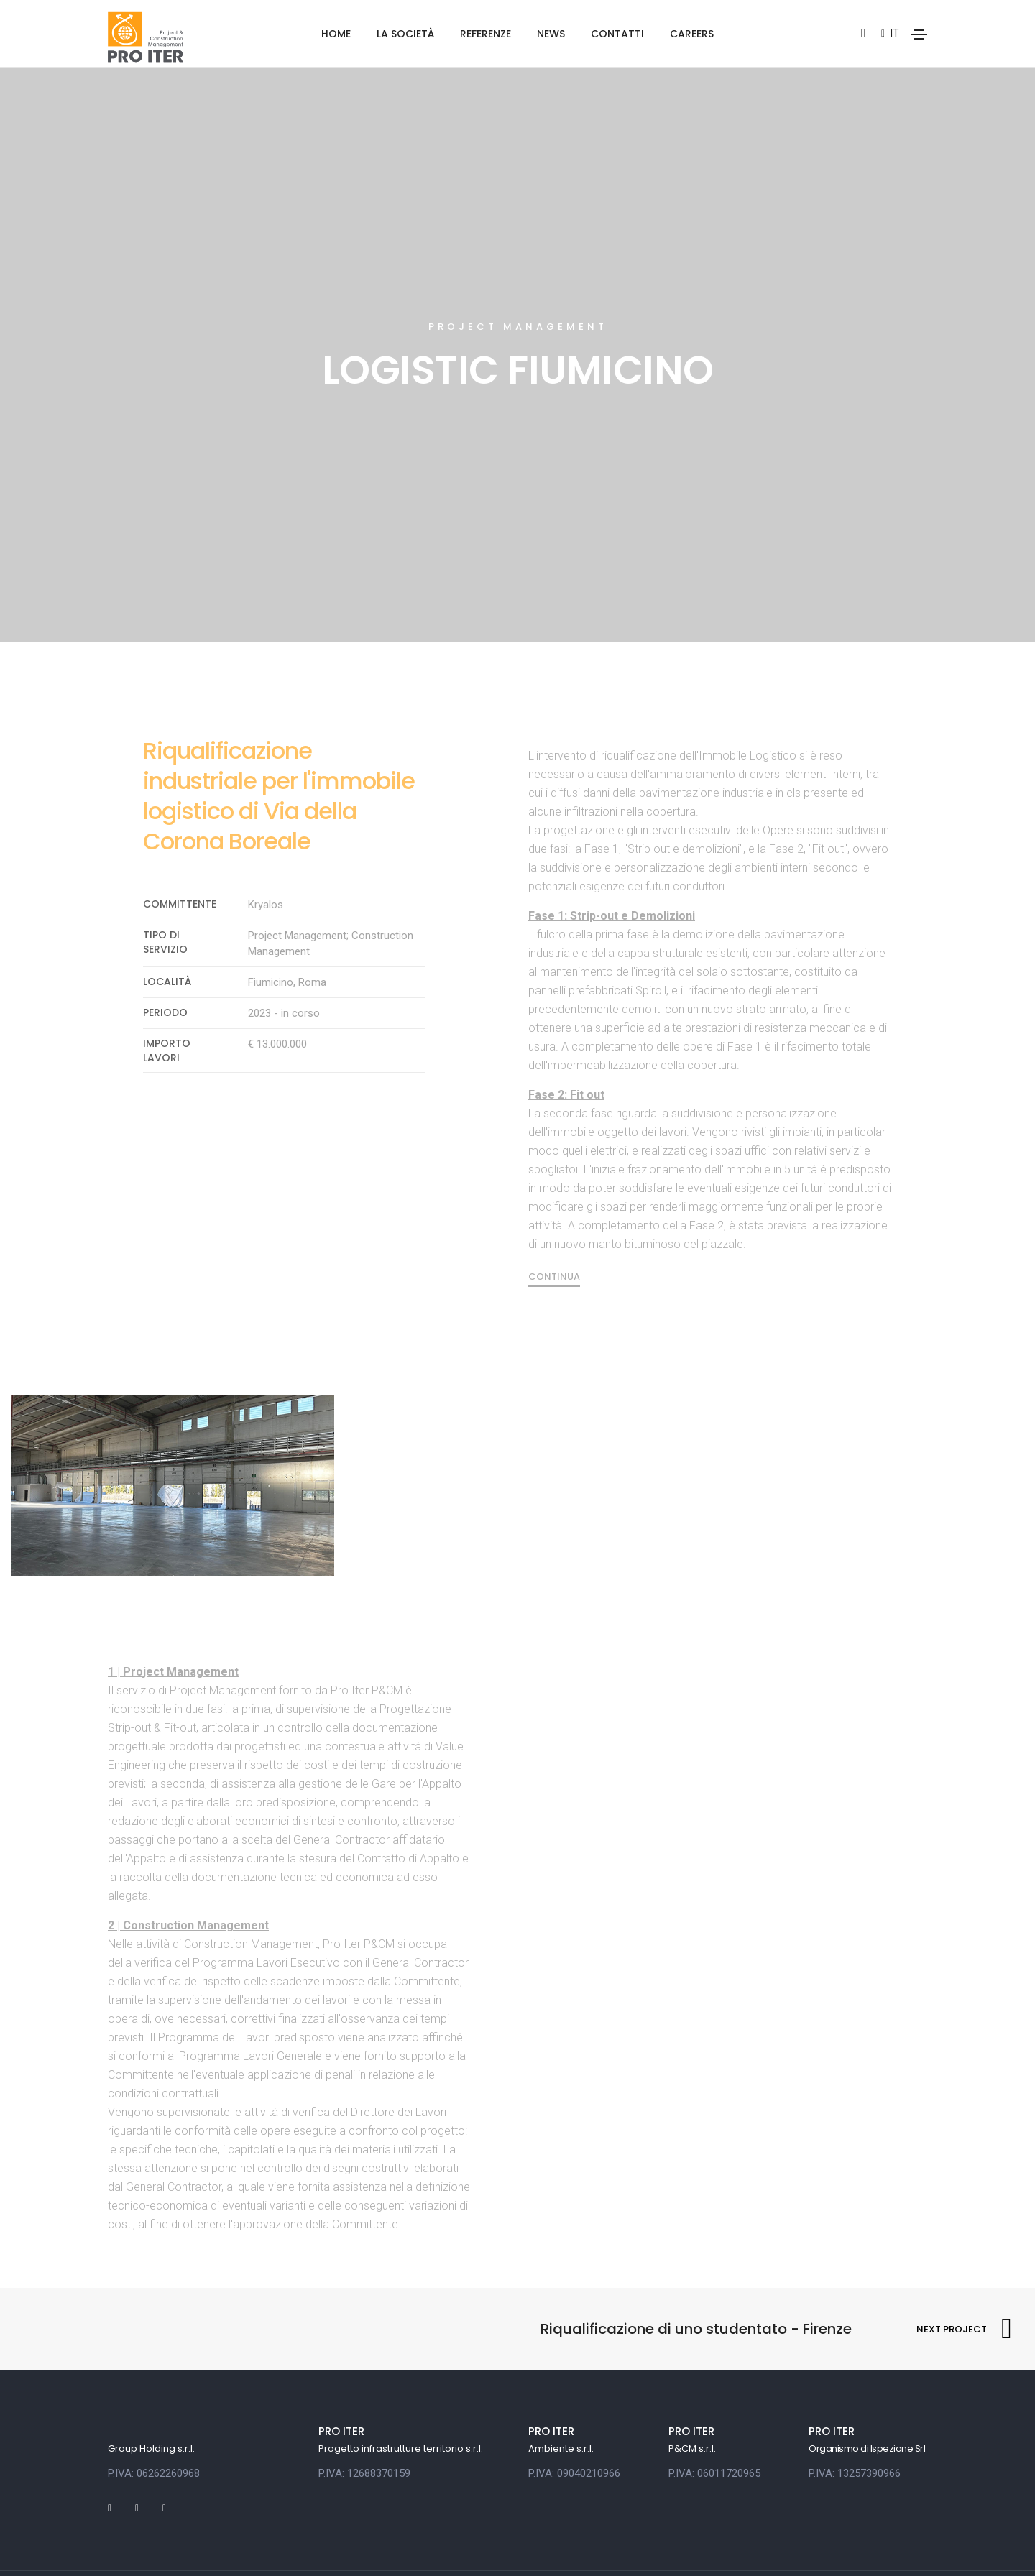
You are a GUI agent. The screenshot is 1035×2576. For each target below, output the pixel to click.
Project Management (517, 259)
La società (405, 34)
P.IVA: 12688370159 (364, 2412)
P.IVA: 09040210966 (574, 2412)
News (551, 34)
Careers (692, 34)
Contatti (617, 34)
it (890, 33)
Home (336, 34)
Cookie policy (217, 2542)
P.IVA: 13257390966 (855, 2412)
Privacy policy (136, 2542)
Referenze (485, 34)
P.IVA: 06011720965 (714, 2412)
